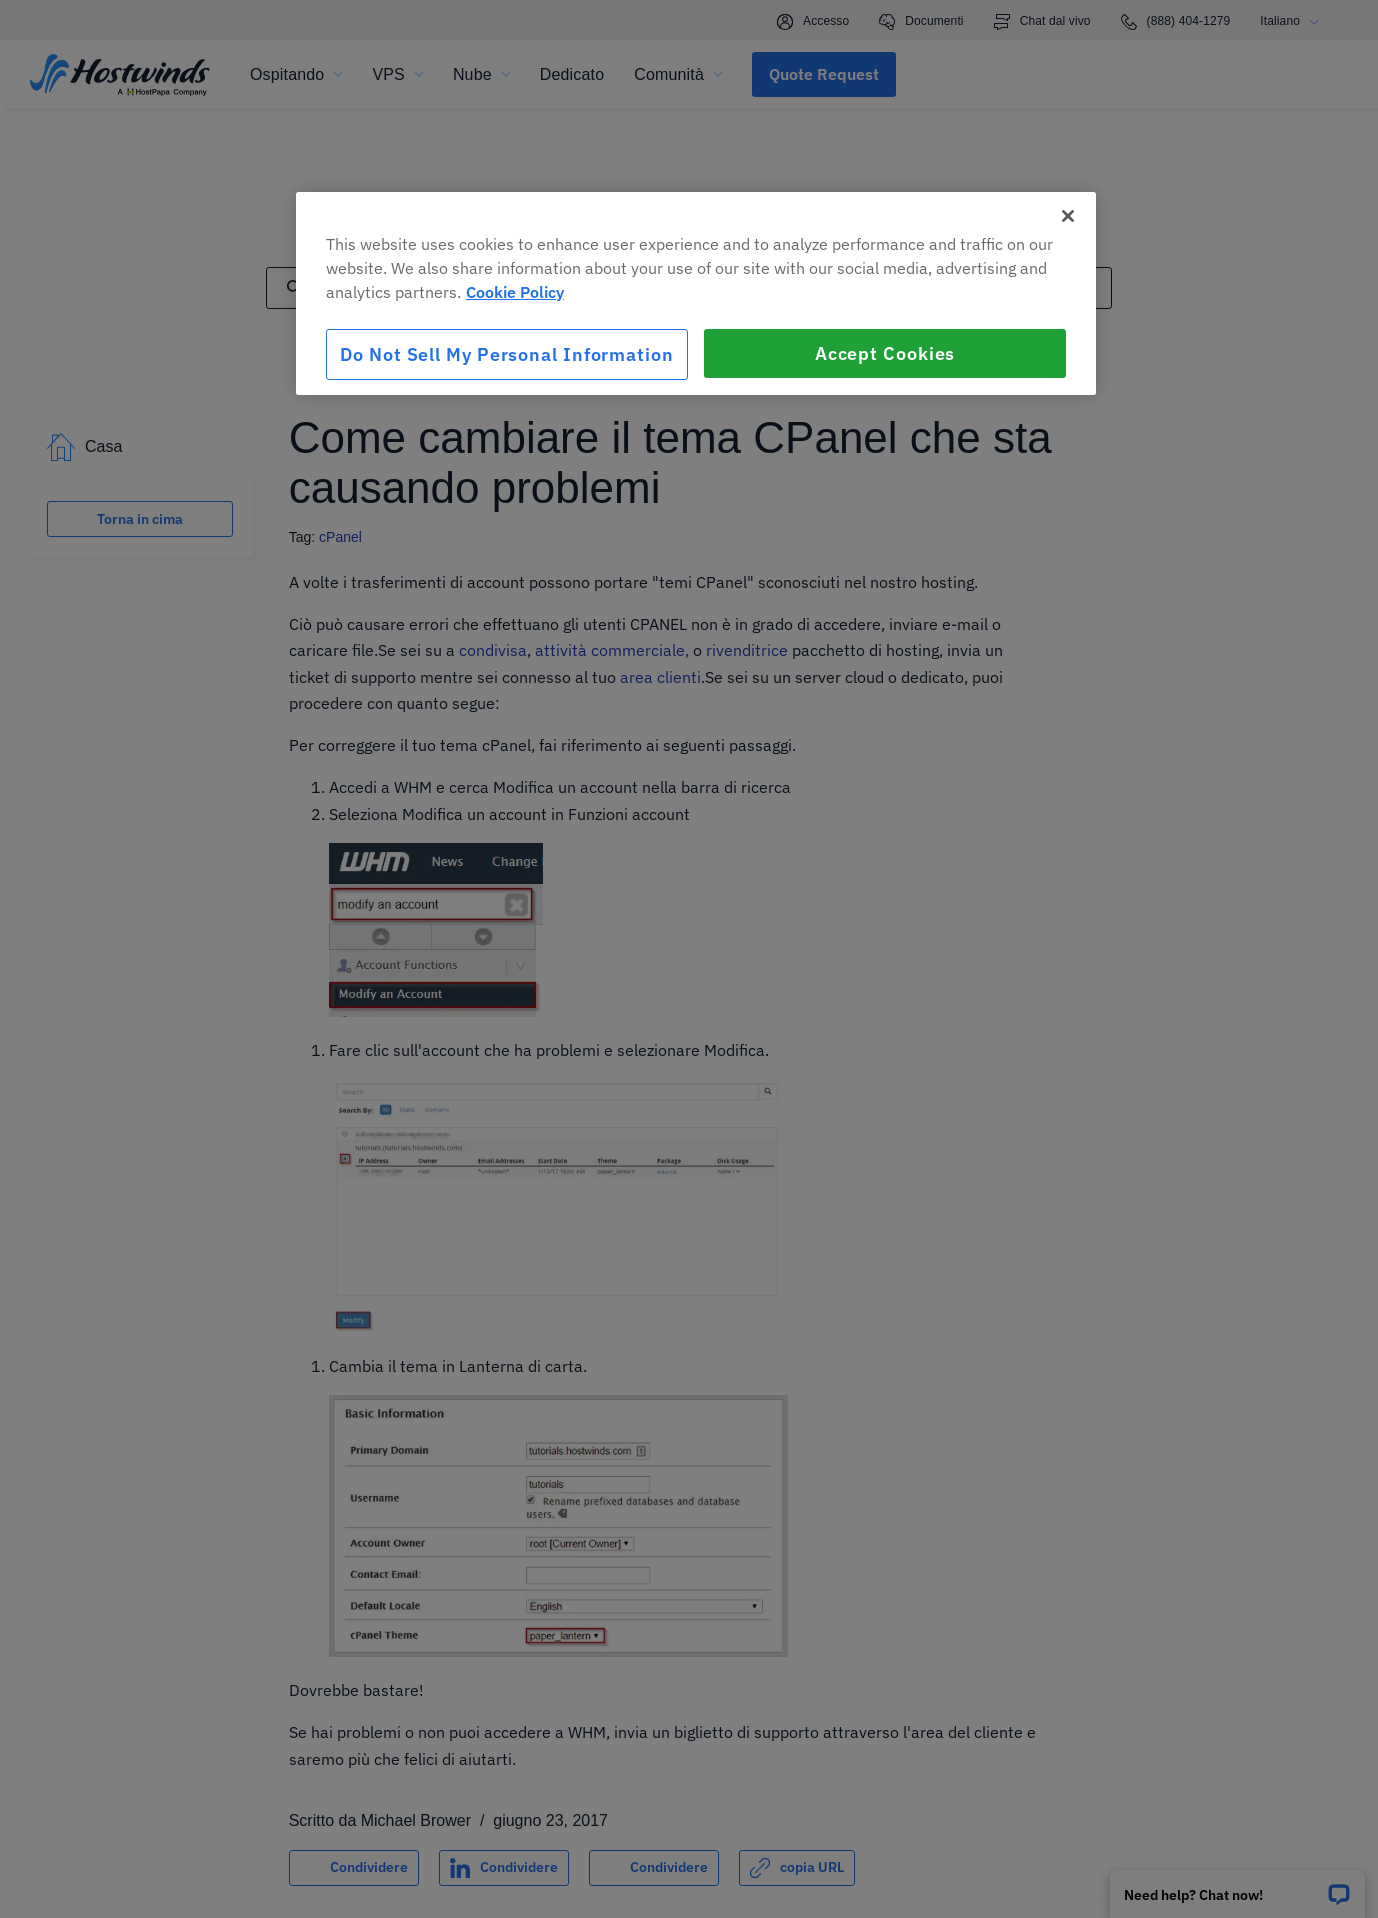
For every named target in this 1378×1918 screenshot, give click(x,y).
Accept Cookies (885, 353)
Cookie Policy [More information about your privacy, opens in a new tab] (515, 292)
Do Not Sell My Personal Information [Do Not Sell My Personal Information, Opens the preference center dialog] (507, 354)
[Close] (1068, 216)
